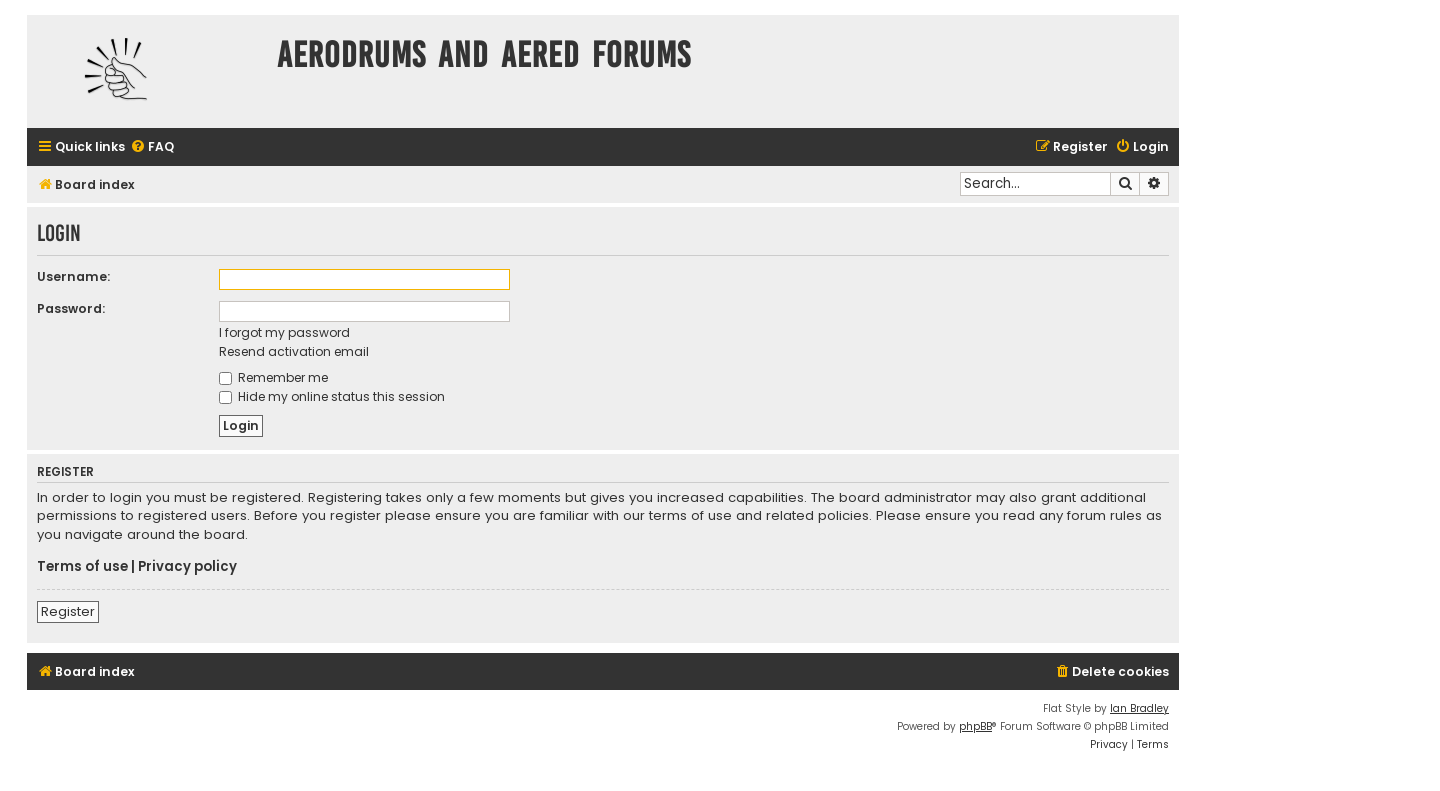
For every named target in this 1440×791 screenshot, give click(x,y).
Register (68, 611)
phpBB (975, 726)
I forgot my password (284, 332)
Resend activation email (294, 351)
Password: (71, 308)
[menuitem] (152, 147)
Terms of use (82, 567)
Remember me (273, 377)
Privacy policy (187, 567)
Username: (73, 276)
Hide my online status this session (332, 396)
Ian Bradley (1139, 708)
